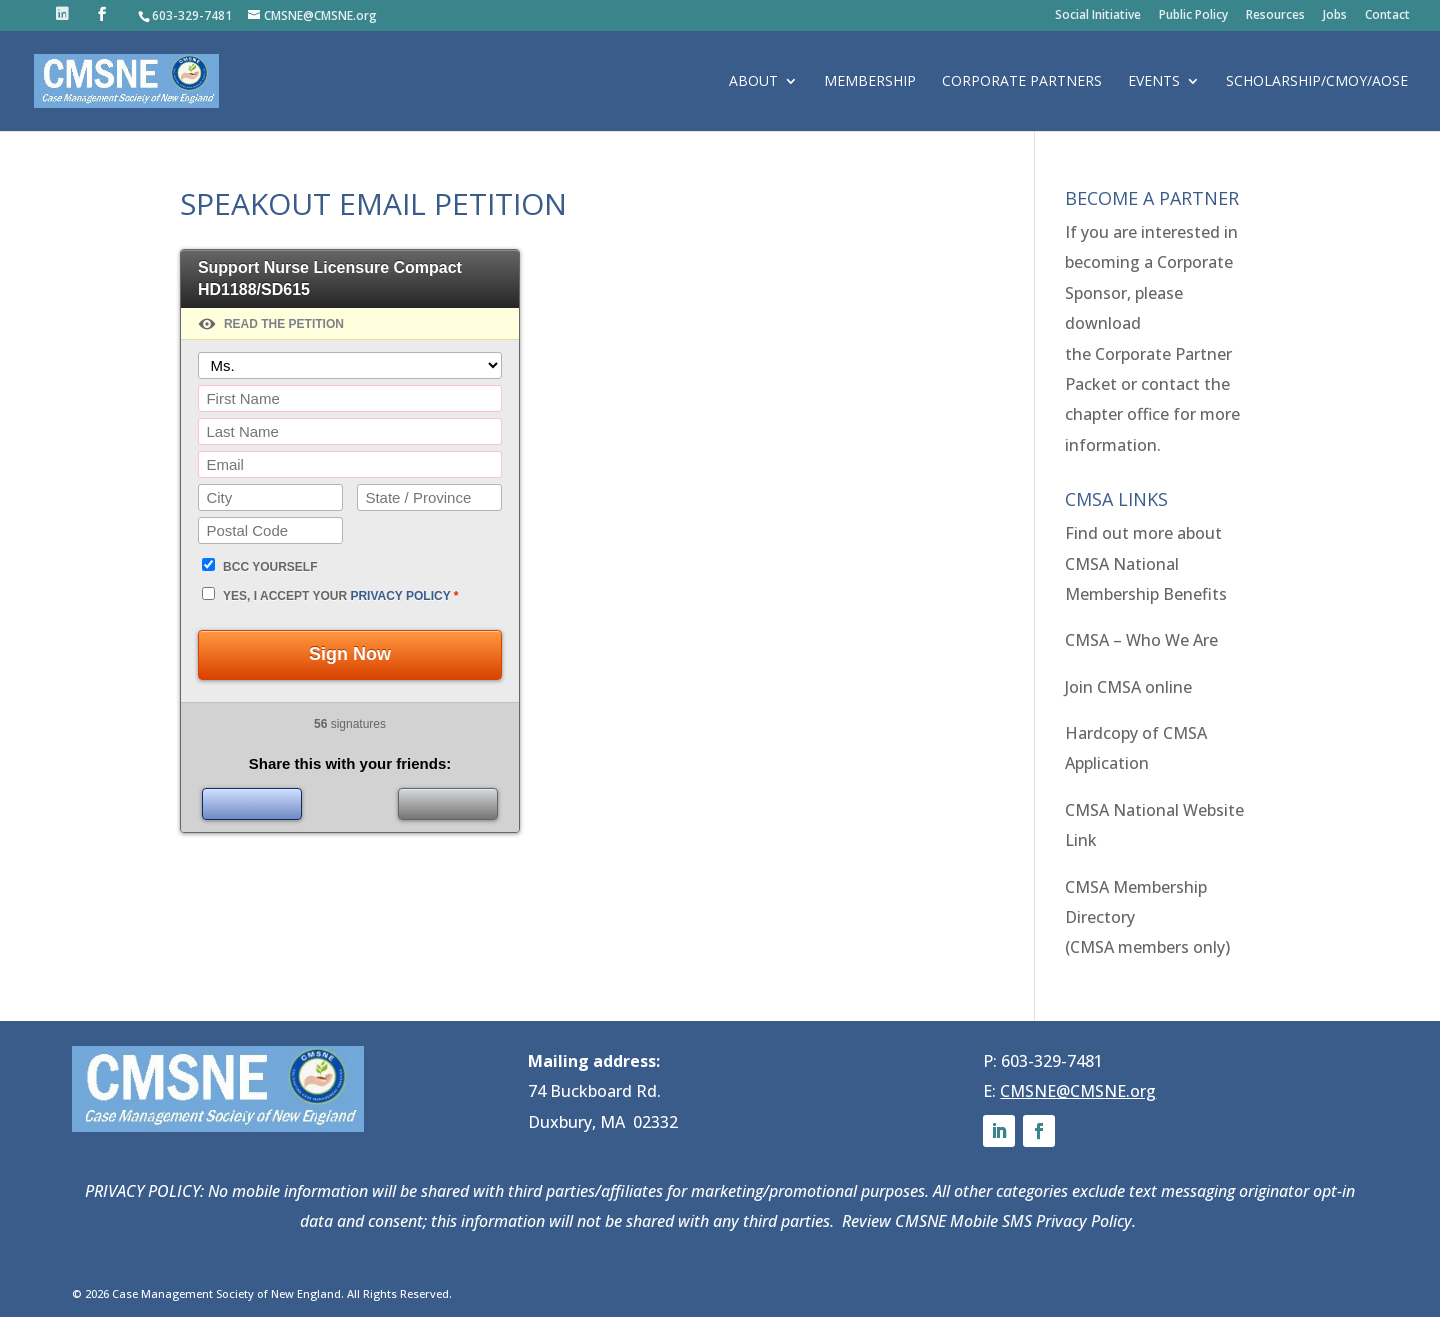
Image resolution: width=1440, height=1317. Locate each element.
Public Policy (1193, 16)
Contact (1387, 16)
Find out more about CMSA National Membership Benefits (1146, 563)
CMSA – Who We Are (1141, 640)
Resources (1275, 16)
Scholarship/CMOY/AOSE (1317, 82)
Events (1154, 82)
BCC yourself (270, 567)
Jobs (1335, 16)
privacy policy (400, 596)
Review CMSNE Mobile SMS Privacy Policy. (991, 1221)
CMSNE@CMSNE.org (1078, 1091)
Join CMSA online (1128, 687)
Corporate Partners (1022, 82)
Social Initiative (1098, 16)
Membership (870, 82)
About (753, 82)
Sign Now (350, 654)
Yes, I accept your (340, 596)
